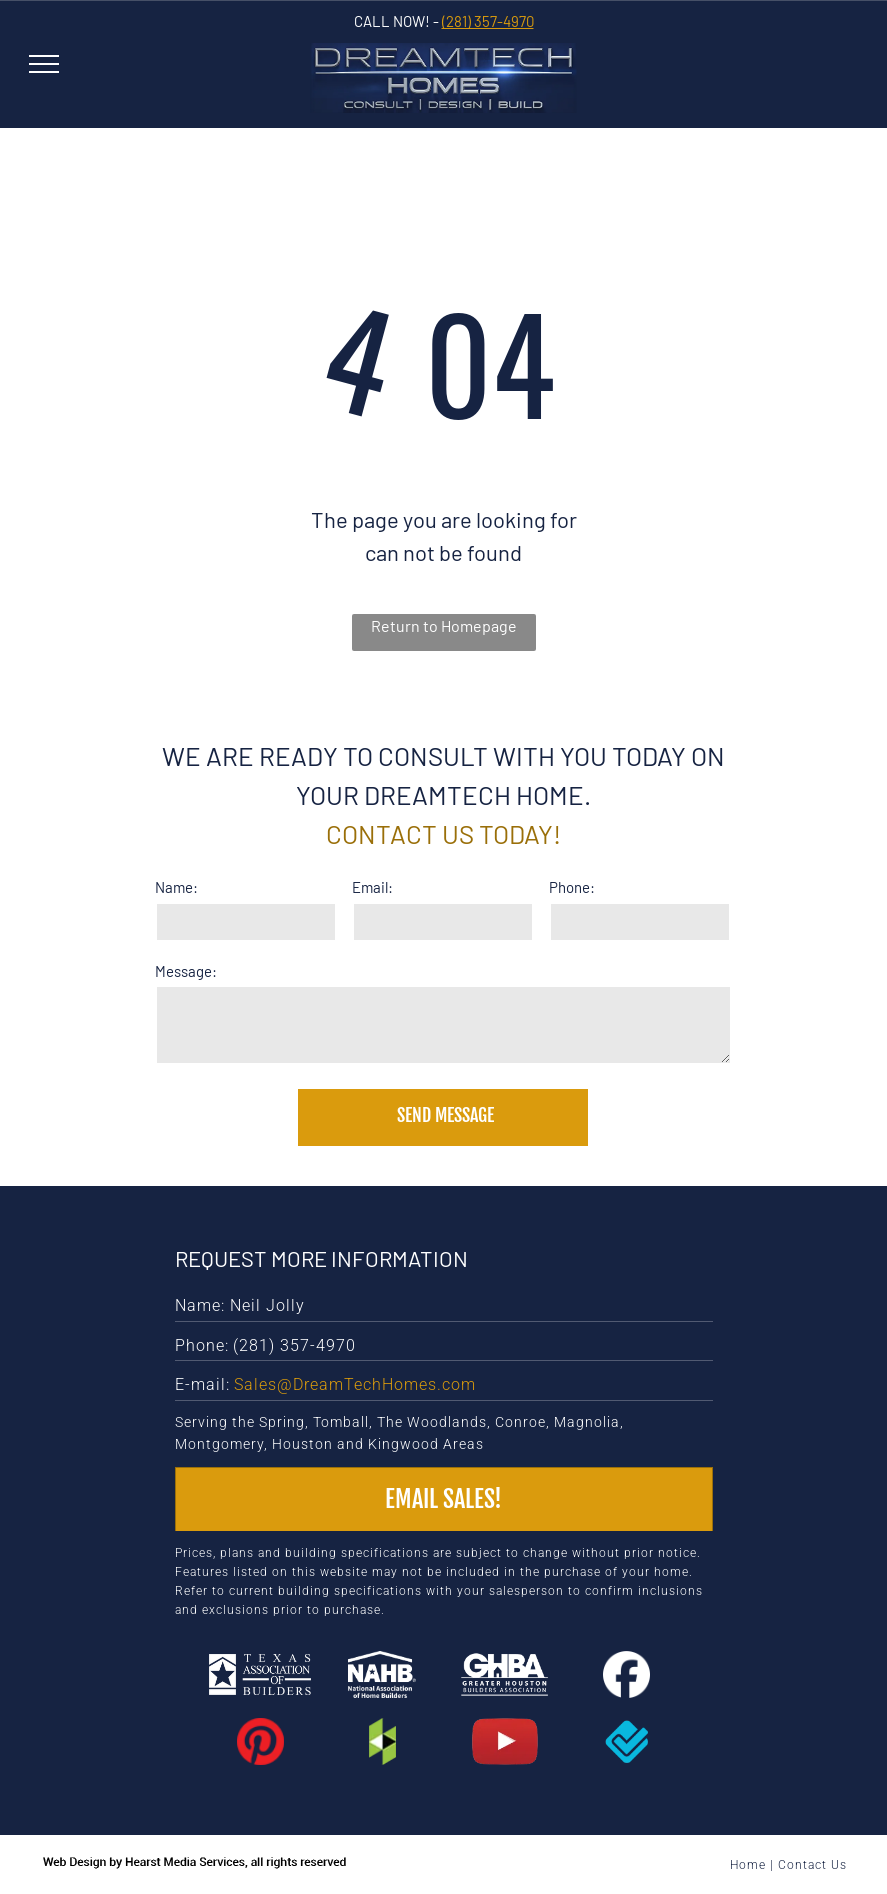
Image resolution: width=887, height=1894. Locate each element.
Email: (372, 887)
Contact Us (812, 1865)
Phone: (572, 887)
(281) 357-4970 (488, 21)
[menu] (44, 64)
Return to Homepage (444, 625)
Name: (176, 887)
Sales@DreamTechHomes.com (355, 1384)
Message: (186, 971)
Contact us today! (443, 833)
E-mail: (202, 1384)
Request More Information (321, 1258)
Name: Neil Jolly (240, 1305)
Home (748, 1865)
